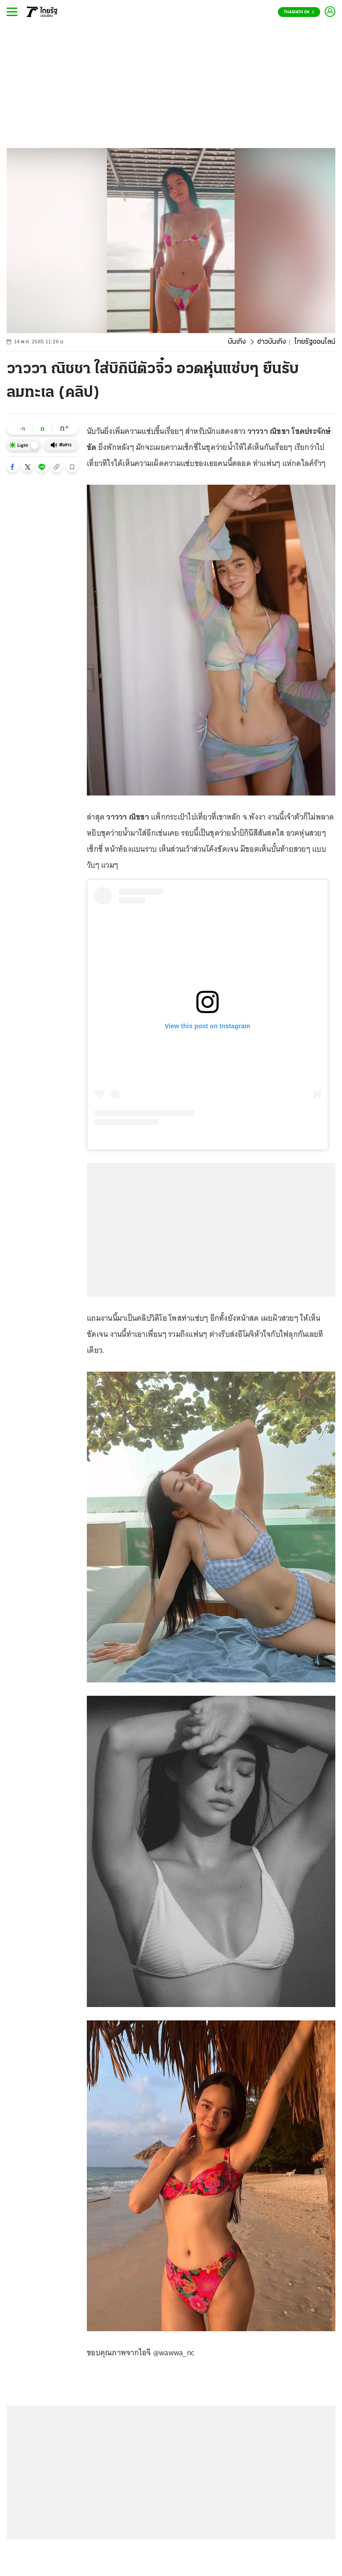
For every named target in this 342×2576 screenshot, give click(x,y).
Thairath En (299, 12)
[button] (12, 467)
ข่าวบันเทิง (271, 342)
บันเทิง (237, 342)
